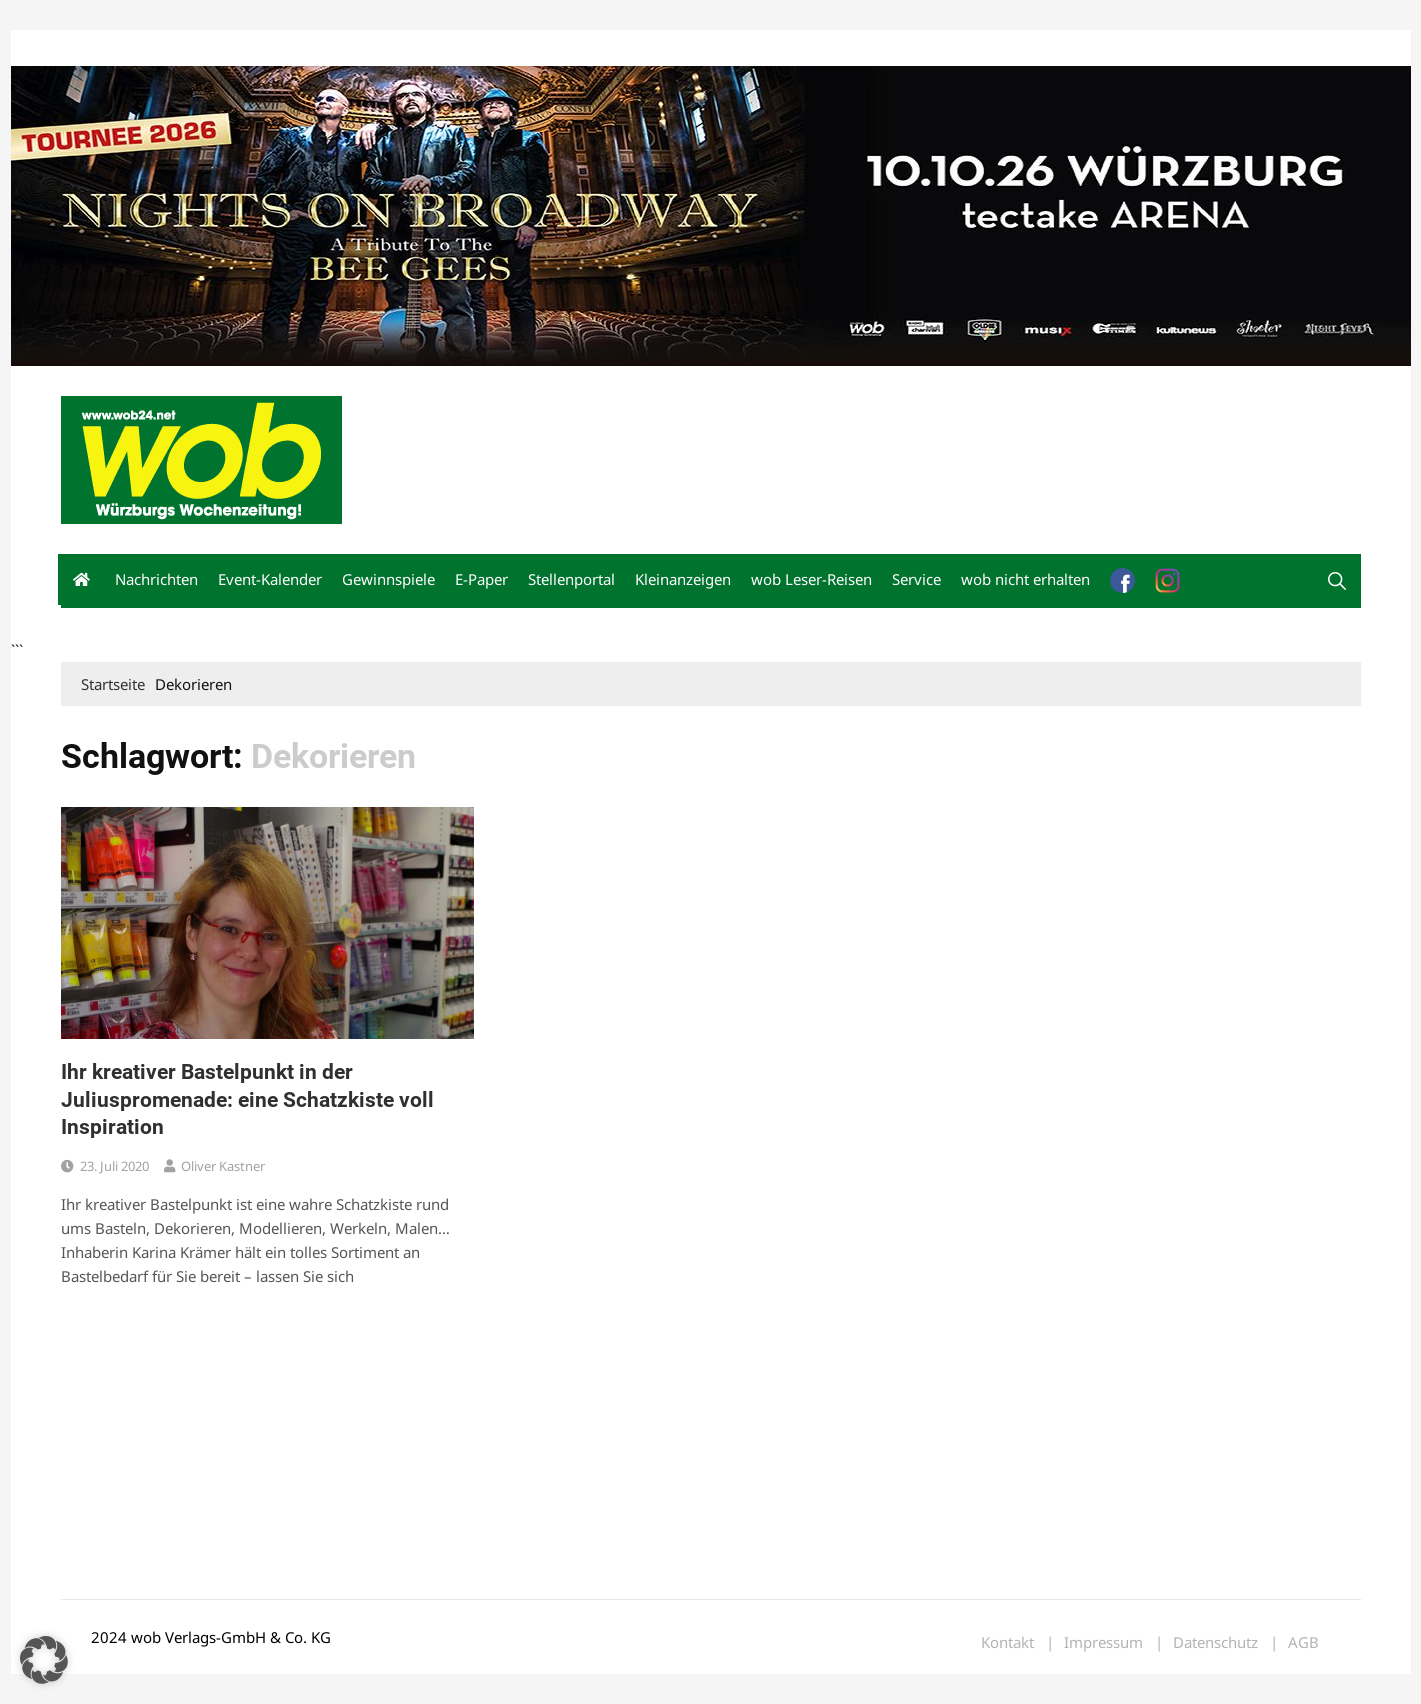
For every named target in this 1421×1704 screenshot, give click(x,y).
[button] (1337, 581)
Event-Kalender (270, 579)
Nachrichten (156, 579)
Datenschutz (1215, 1642)
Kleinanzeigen (683, 579)
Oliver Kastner (223, 1166)
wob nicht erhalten (199, 48)
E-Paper (481, 579)
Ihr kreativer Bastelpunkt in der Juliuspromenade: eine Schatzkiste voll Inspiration (247, 1099)
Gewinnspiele (388, 579)
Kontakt (289, 48)
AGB (1303, 1642)
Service (916, 579)
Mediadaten (97, 48)
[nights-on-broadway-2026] (711, 214)
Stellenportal (571, 579)
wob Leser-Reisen (811, 579)
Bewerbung (435, 48)
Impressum (357, 48)
